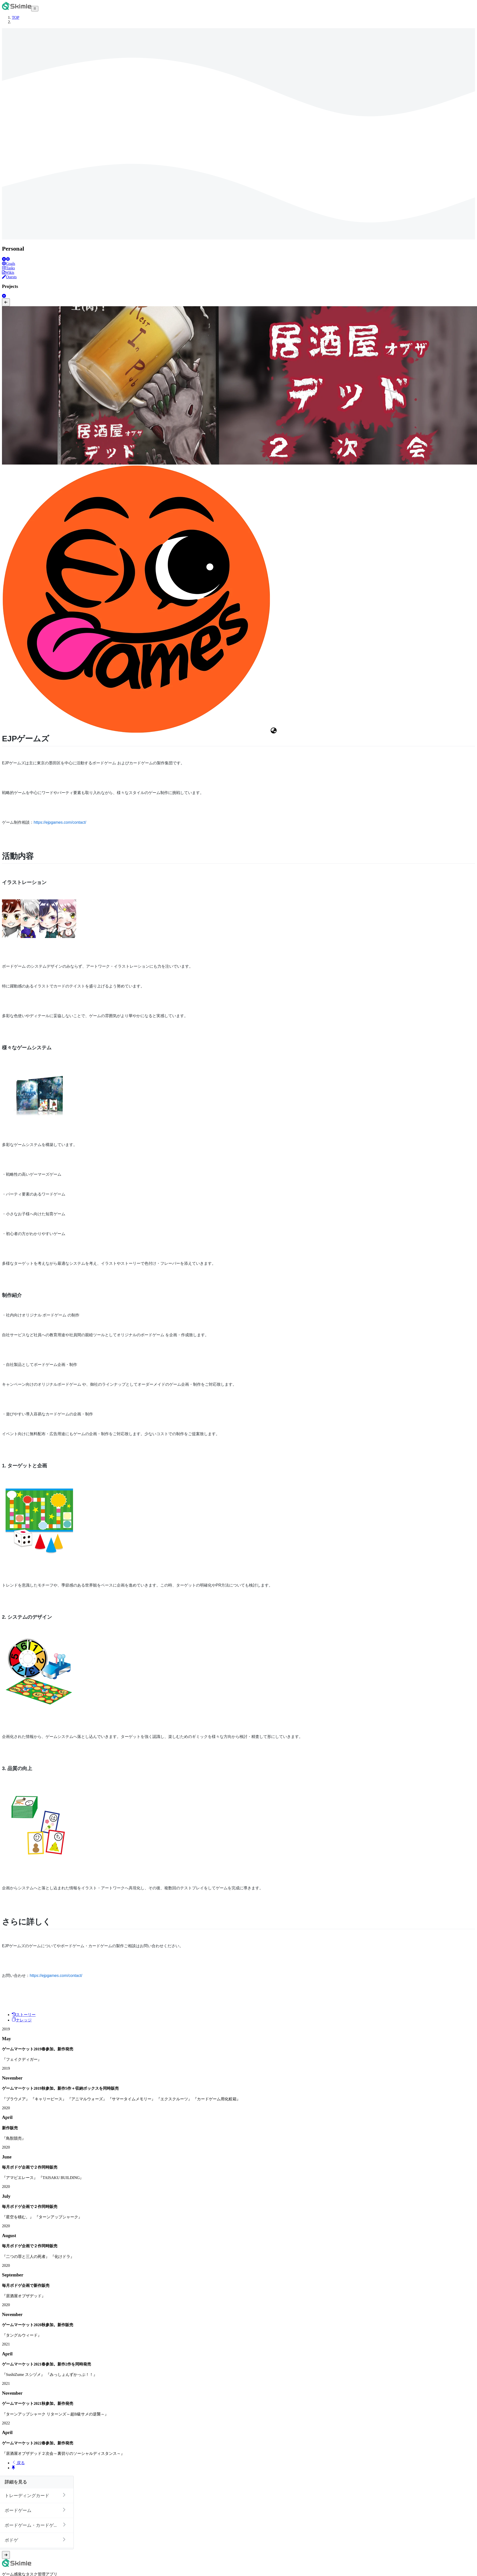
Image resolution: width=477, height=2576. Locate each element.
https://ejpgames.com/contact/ (60, 822)
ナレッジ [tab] (22, 2020)
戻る (18, 2463)
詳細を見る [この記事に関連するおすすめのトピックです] (16, 2482)
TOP (15, 17)
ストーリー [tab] (24, 2015)
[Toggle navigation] (34, 8)
